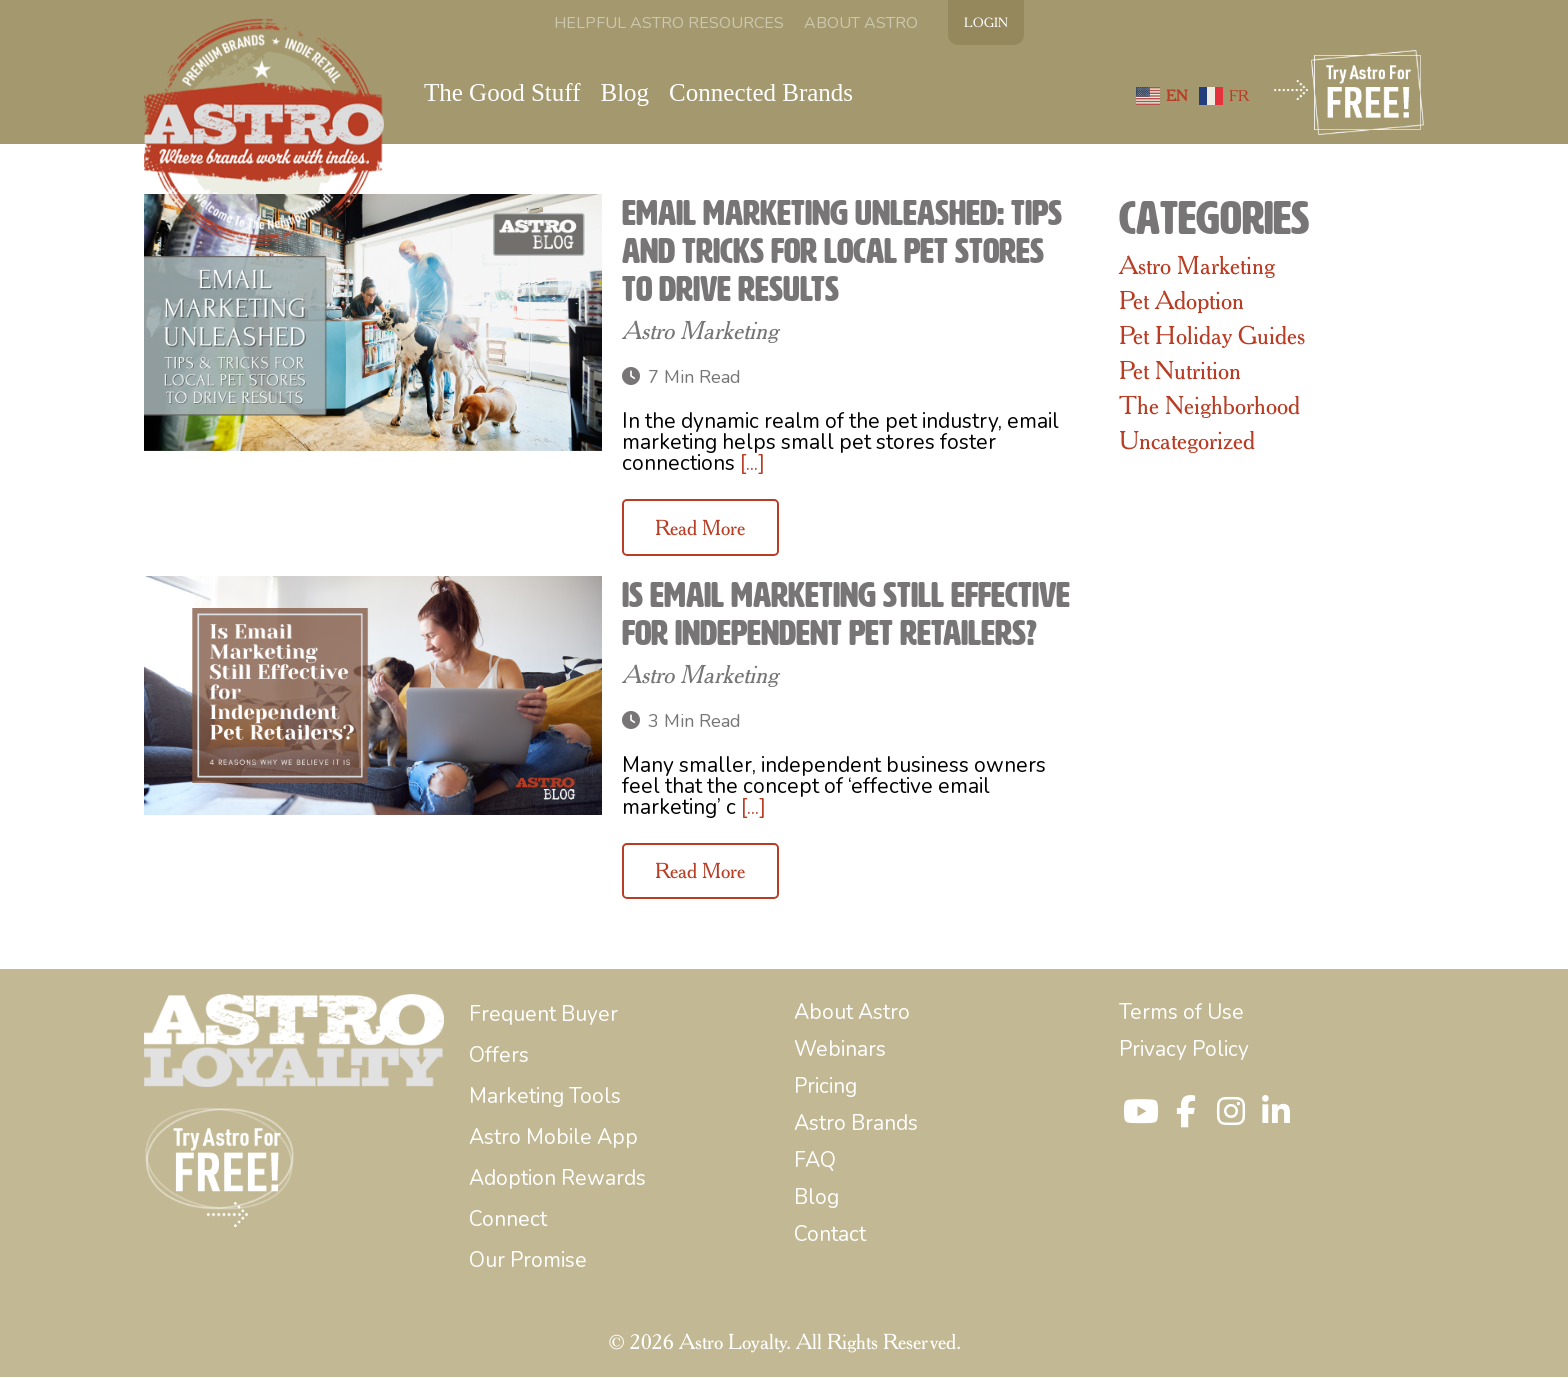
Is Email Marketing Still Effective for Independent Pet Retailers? (846, 614)
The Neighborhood (1209, 406)
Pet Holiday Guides (1212, 336)
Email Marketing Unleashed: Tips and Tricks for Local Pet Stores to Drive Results (842, 252)
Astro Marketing (700, 331)
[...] (752, 464)
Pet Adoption (1181, 301)
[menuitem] (669, 23)
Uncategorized (1187, 441)
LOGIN (986, 22)
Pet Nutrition (1180, 371)
